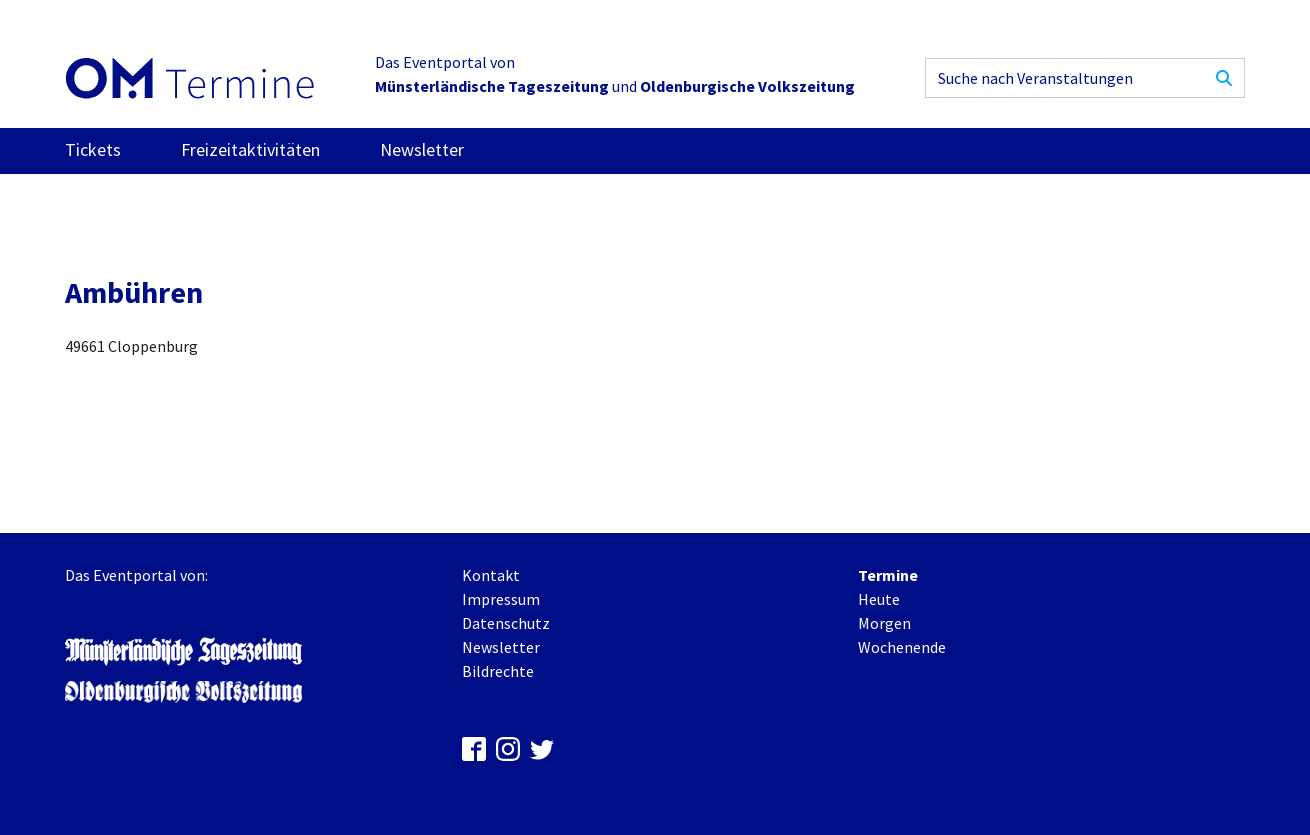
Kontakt (491, 575)
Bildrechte (498, 671)
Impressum (501, 599)
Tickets (93, 149)
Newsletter (422, 149)
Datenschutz (506, 623)
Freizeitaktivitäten (250, 149)
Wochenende (902, 647)
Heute (879, 599)
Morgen (884, 623)
